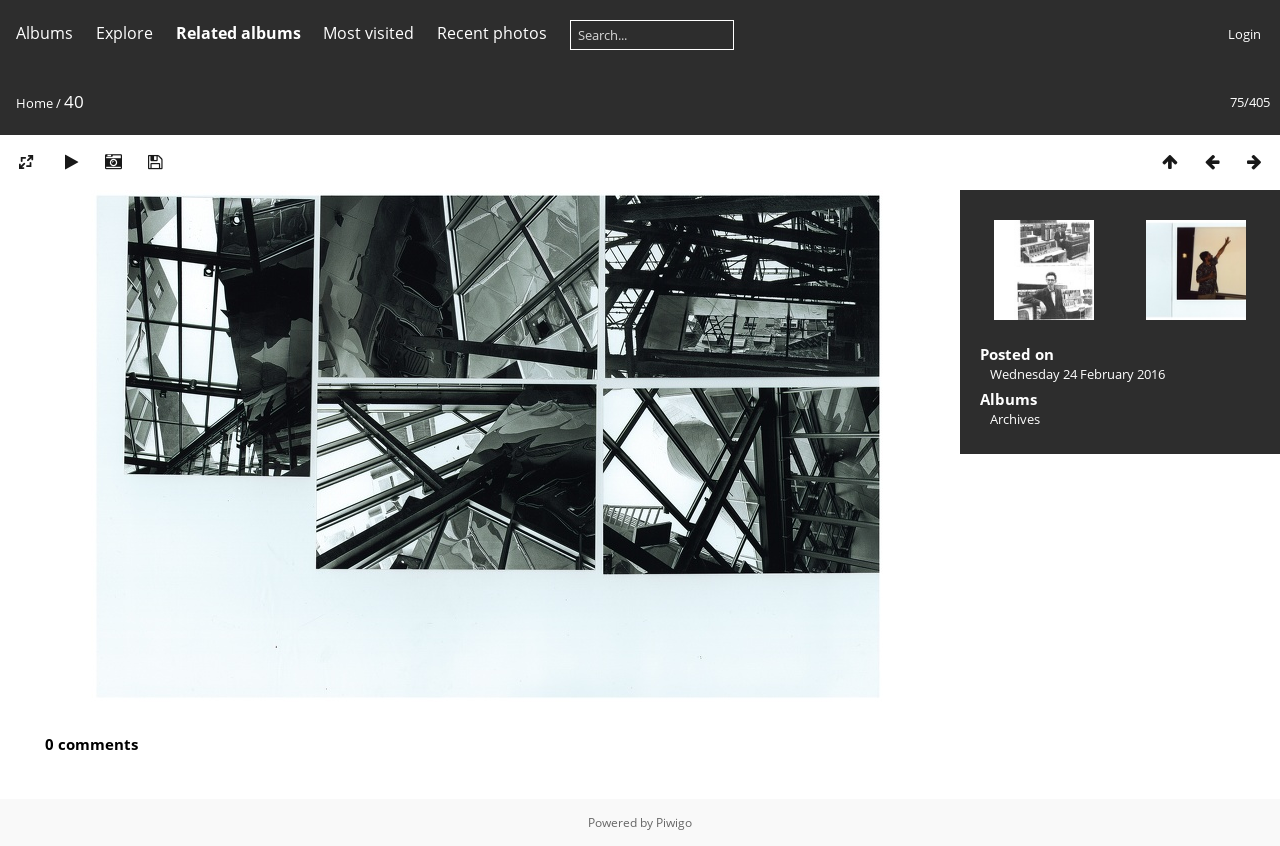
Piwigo (674, 822)
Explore (124, 33)
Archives (1015, 419)
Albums (44, 33)
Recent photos (492, 33)
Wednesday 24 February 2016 (1077, 374)
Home (34, 103)
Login (1244, 34)
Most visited (368, 33)
